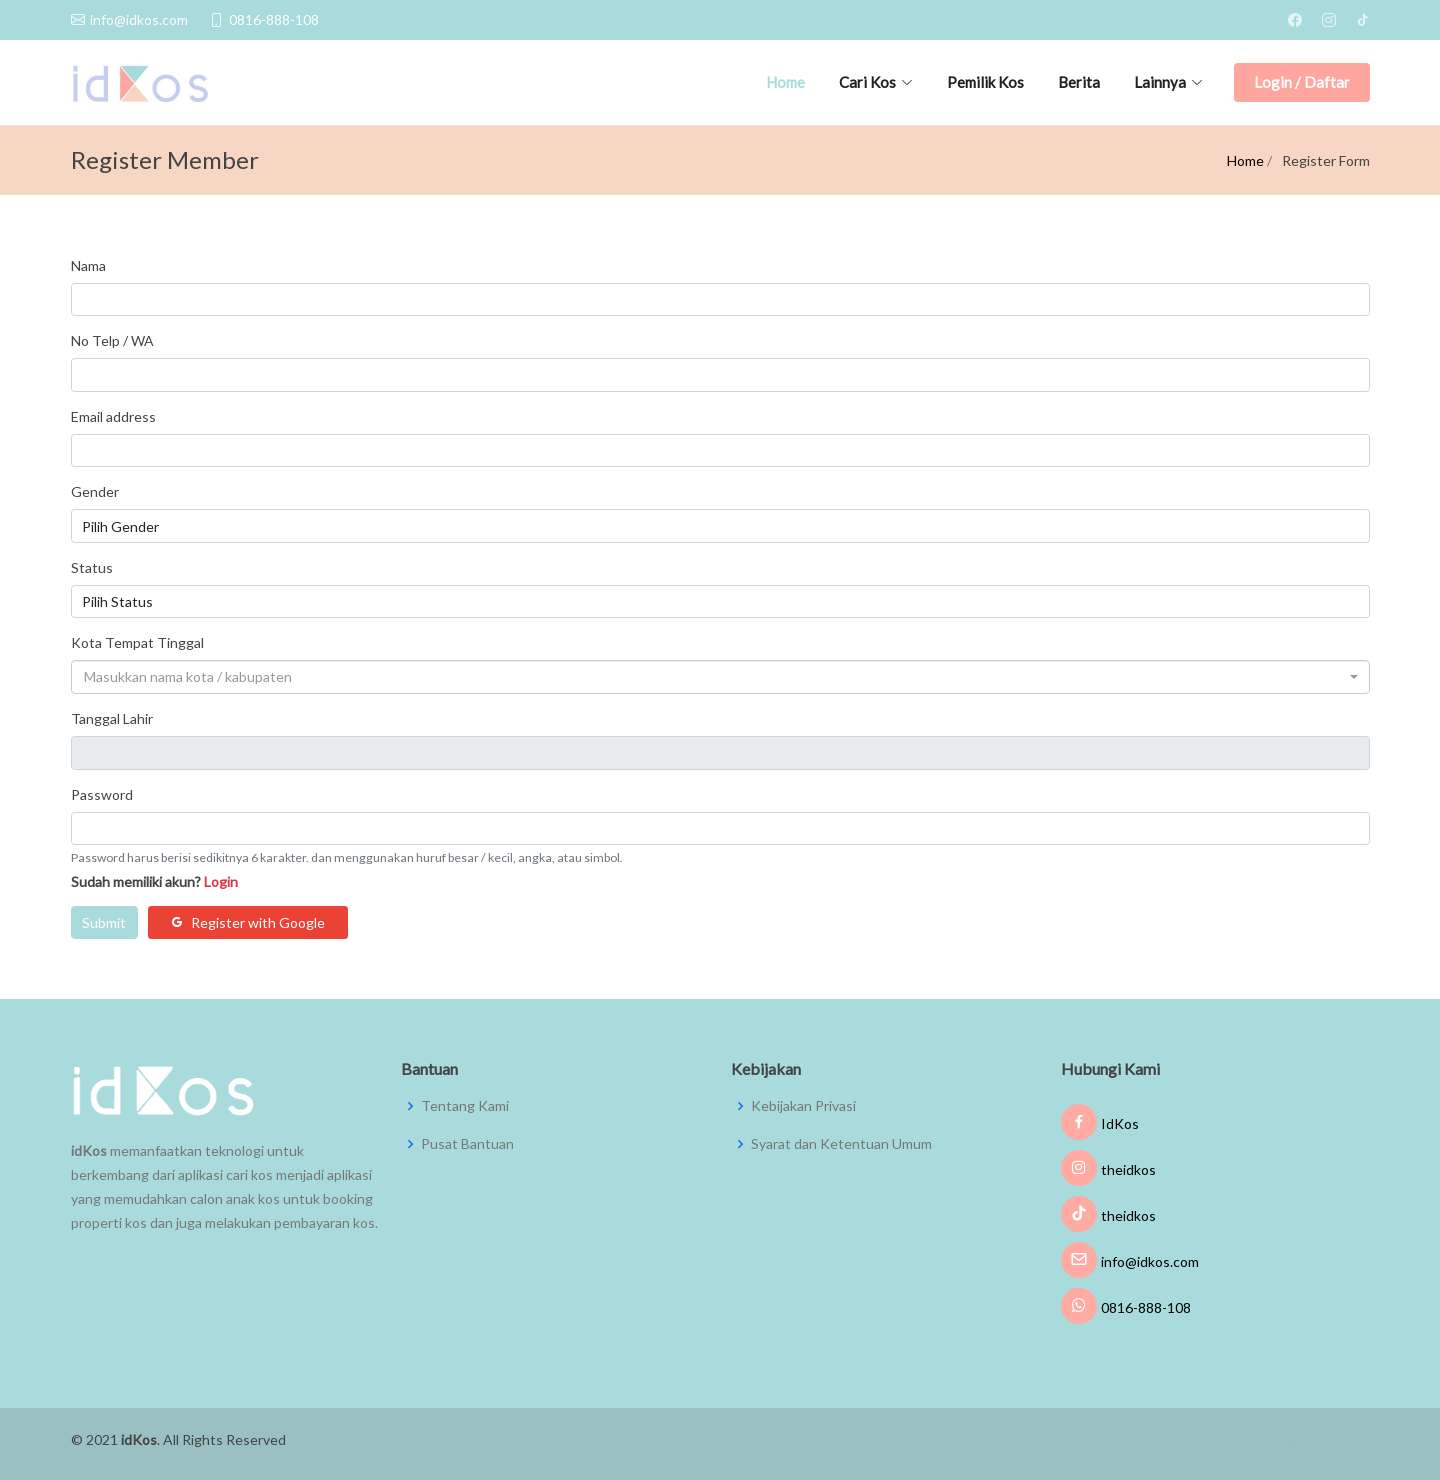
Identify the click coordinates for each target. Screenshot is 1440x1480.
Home (785, 82)
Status (92, 567)
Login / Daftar (1302, 82)
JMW (1354, 1438)
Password (102, 794)
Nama (88, 265)
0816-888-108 (1126, 1307)
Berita (1079, 82)
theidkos (1108, 1169)
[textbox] (714, 677)
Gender (95, 491)
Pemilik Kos (985, 82)
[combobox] (720, 677)
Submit (104, 922)
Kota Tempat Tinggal (137, 642)
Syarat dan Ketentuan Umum (841, 1144)
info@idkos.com (1130, 1261)
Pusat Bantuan (467, 1144)
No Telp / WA (112, 340)
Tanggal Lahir (112, 718)
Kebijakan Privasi (803, 1106)
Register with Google (247, 922)
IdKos (1100, 1123)
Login (221, 881)
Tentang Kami (465, 1106)
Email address (113, 416)
